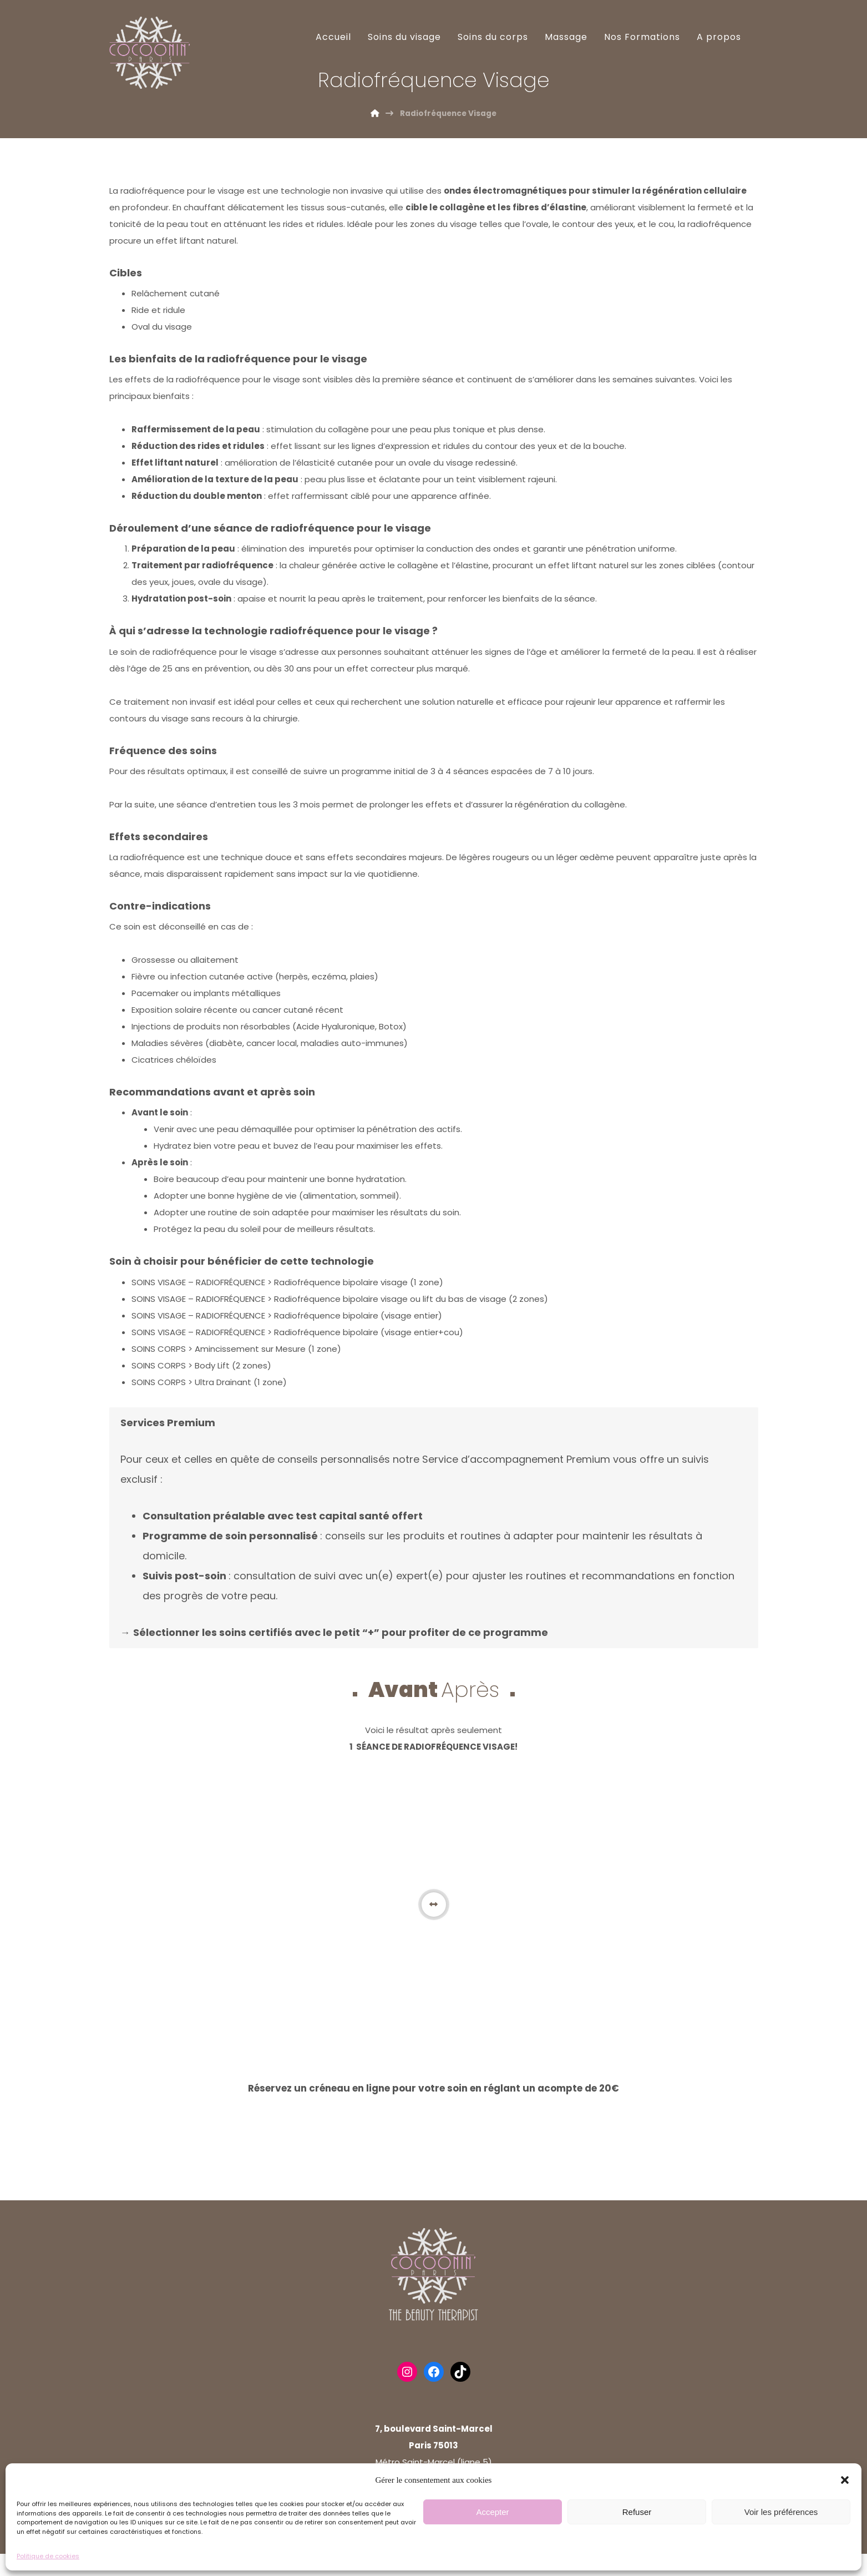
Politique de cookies (48, 2556)
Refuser (637, 2512)
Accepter (492, 2512)
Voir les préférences (781, 2512)
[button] (844, 2480)
